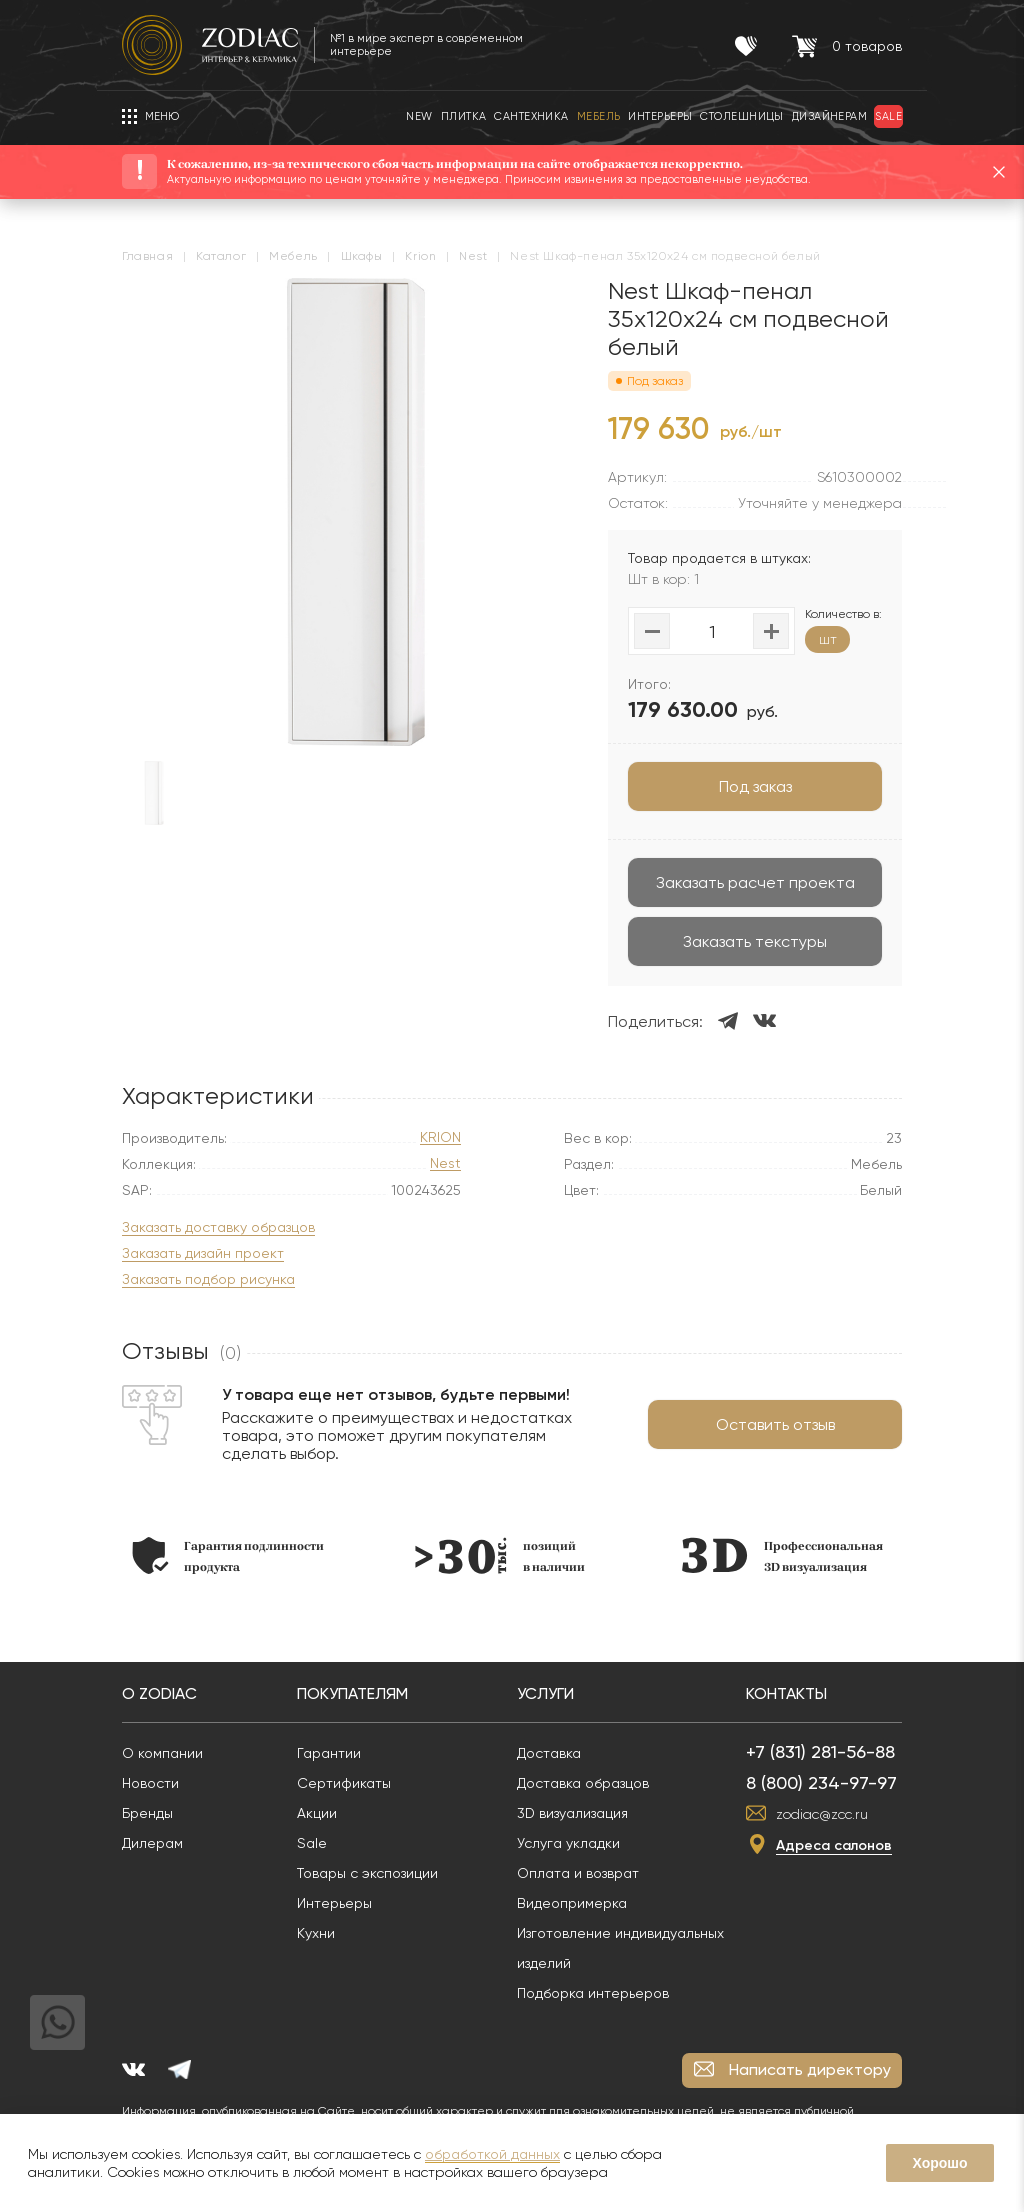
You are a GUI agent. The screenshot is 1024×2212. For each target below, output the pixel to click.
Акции (317, 1813)
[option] (228, 1555)
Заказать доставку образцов (218, 1227)
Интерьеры (334, 1903)
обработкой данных (492, 2154)
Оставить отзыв (775, 1424)
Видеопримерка (572, 1903)
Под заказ (755, 786)
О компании (162, 1753)
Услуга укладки (568, 1843)
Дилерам (152, 1843)
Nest (445, 1163)
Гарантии (329, 1753)
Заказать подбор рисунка (208, 1279)
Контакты (786, 1693)
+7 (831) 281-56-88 (820, 1751)
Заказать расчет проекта (755, 882)
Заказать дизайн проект (203, 1253)
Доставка (549, 1753)
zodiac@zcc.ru (822, 1814)
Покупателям (352, 1693)
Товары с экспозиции (367, 1873)
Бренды (147, 1813)
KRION (440, 1137)
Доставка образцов (583, 1783)
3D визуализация (572, 1813)
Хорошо (939, 2163)
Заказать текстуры (755, 941)
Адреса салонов (834, 1845)
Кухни (316, 1933)
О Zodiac (159, 1693)
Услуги (545, 1693)
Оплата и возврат (578, 1873)
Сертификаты (344, 1783)
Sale (312, 1843)
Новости (150, 1783)
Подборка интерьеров (593, 1993)
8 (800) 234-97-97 (821, 1782)
